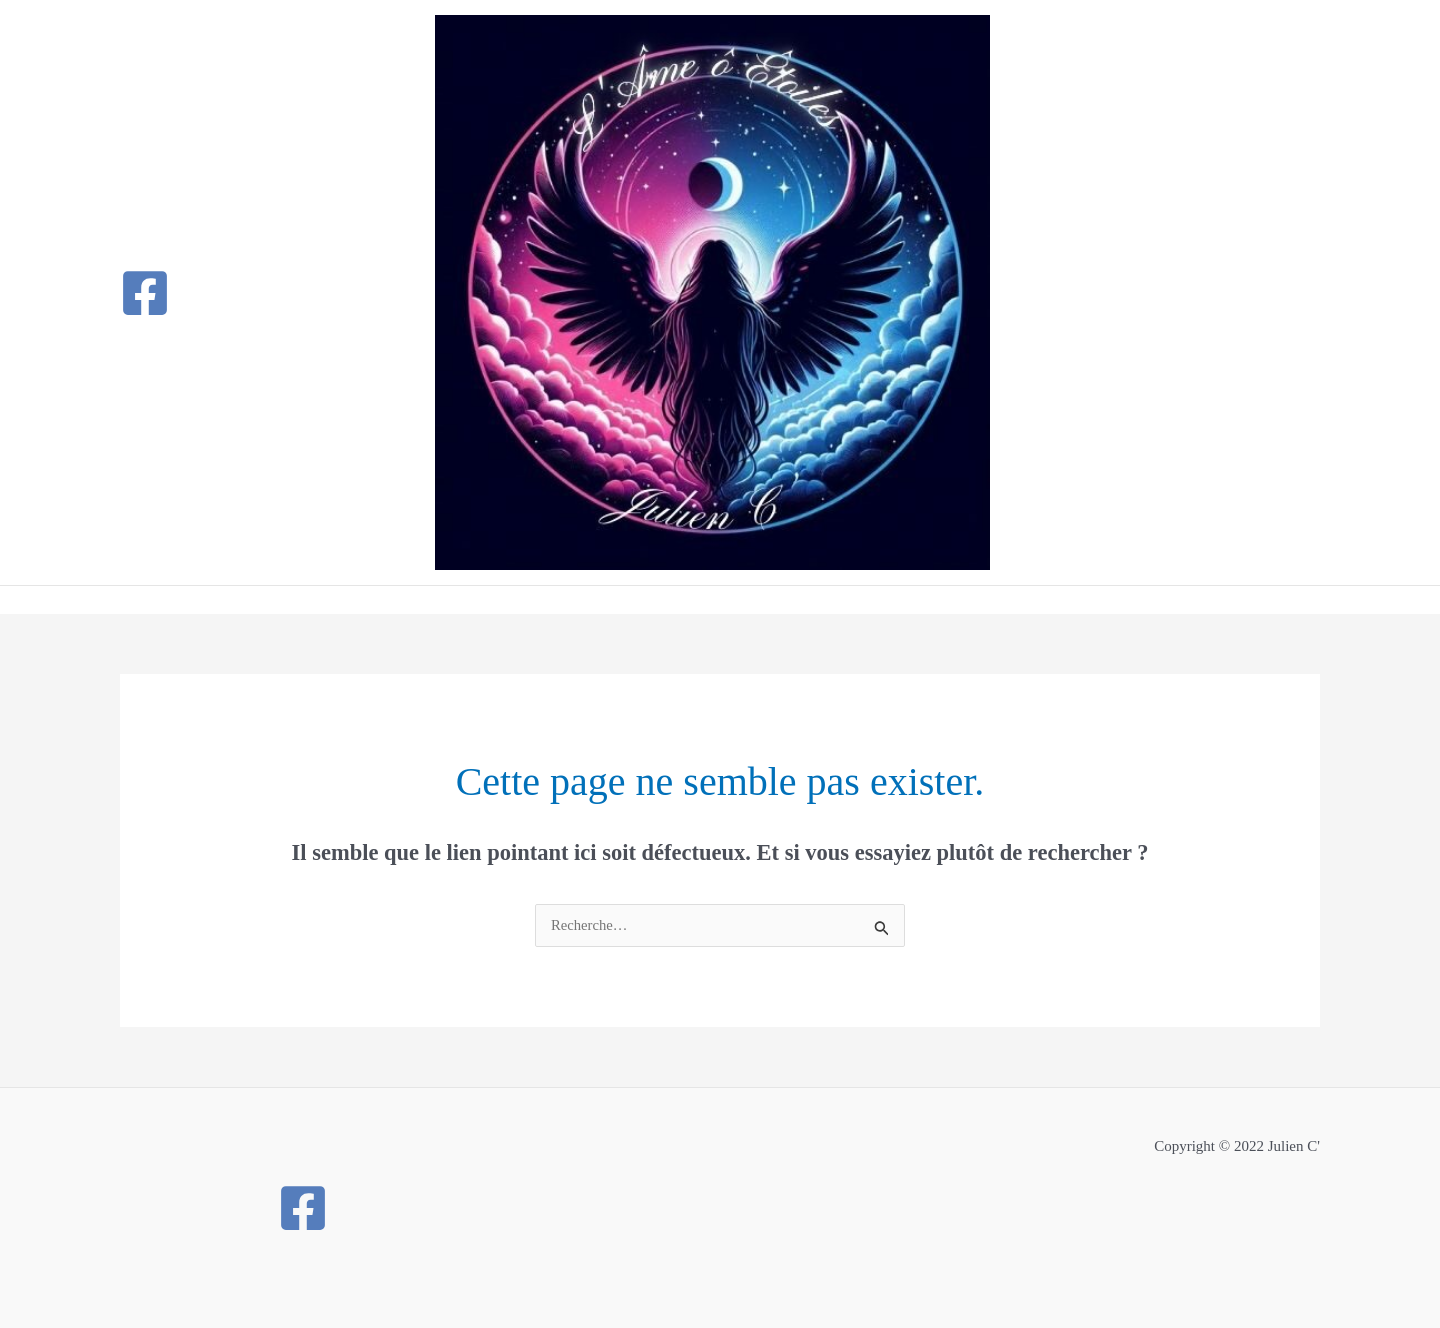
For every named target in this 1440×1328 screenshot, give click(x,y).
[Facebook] (145, 293)
